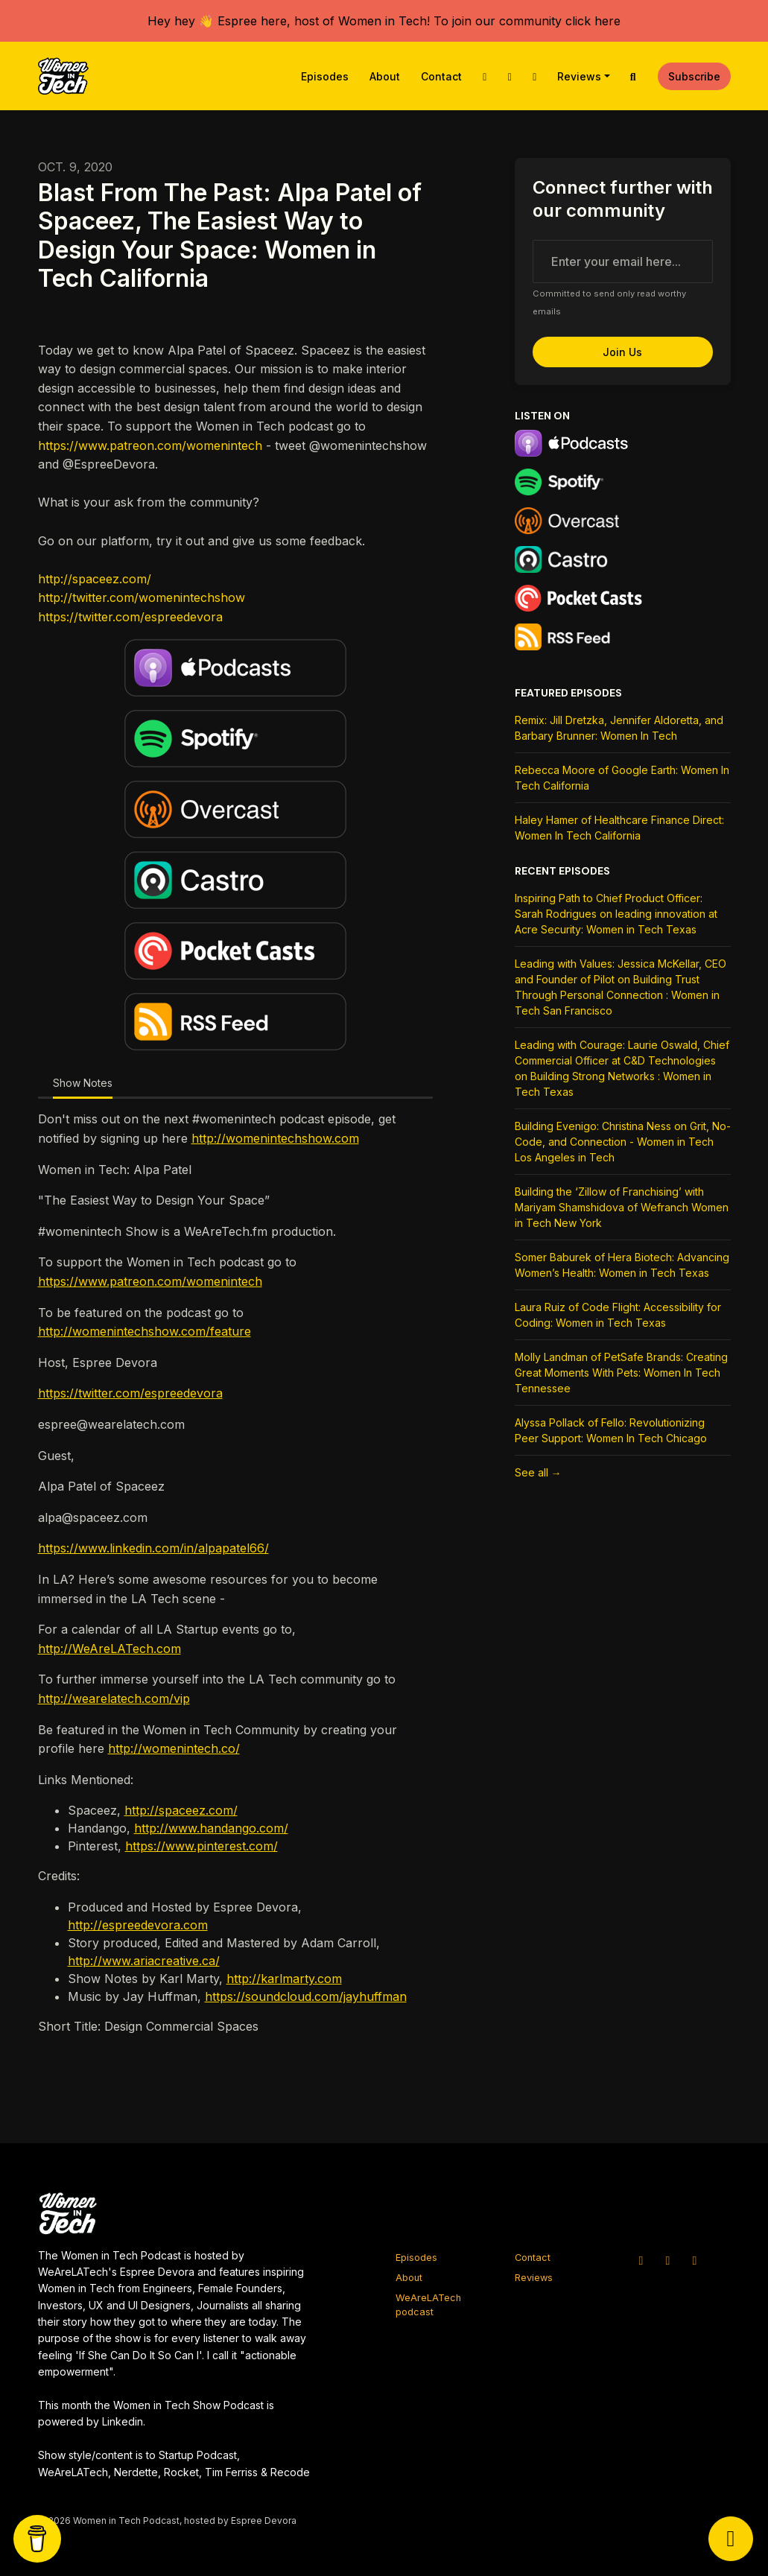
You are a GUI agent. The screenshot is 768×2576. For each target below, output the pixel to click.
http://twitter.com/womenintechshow (141, 597)
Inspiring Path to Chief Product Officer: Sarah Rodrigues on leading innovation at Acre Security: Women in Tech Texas (616, 914)
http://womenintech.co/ (174, 1748)
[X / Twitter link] (485, 76)
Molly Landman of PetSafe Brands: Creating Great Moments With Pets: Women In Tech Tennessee (621, 1373)
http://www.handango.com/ (211, 1828)
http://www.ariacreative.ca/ (144, 1960)
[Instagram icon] (668, 2260)
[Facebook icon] (695, 2260)
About (384, 76)
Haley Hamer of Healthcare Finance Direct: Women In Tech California (619, 827)
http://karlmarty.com (284, 1978)
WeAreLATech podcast (428, 2305)
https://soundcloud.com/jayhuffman (306, 1996)
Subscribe (694, 76)
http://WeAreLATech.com (109, 1648)
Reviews (579, 76)
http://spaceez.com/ (94, 578)
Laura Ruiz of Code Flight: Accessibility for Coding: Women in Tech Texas (618, 1315)
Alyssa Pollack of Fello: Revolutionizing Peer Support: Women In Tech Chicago (611, 1430)
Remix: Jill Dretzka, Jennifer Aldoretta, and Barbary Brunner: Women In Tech (619, 728)
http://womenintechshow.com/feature (144, 1331)
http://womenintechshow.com (275, 1138)
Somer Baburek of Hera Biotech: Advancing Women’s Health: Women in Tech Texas (622, 1265)
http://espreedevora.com (138, 1924)
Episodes (325, 76)
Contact (441, 76)
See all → (538, 1472)
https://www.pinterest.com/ (201, 1846)
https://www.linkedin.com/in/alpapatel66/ (153, 1548)
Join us (622, 352)
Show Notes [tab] (82, 1082)
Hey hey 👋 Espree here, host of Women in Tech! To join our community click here (384, 20)
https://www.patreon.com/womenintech (150, 445)
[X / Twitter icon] (641, 2260)
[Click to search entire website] (633, 76)
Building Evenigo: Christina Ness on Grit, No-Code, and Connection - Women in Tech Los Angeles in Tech (623, 1142)
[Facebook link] (535, 76)
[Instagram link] (509, 76)
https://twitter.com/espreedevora (130, 616)
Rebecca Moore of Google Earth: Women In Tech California (622, 778)
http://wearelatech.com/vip (114, 1698)
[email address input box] (623, 261)
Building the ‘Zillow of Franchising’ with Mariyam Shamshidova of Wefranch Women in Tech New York (622, 1207)
